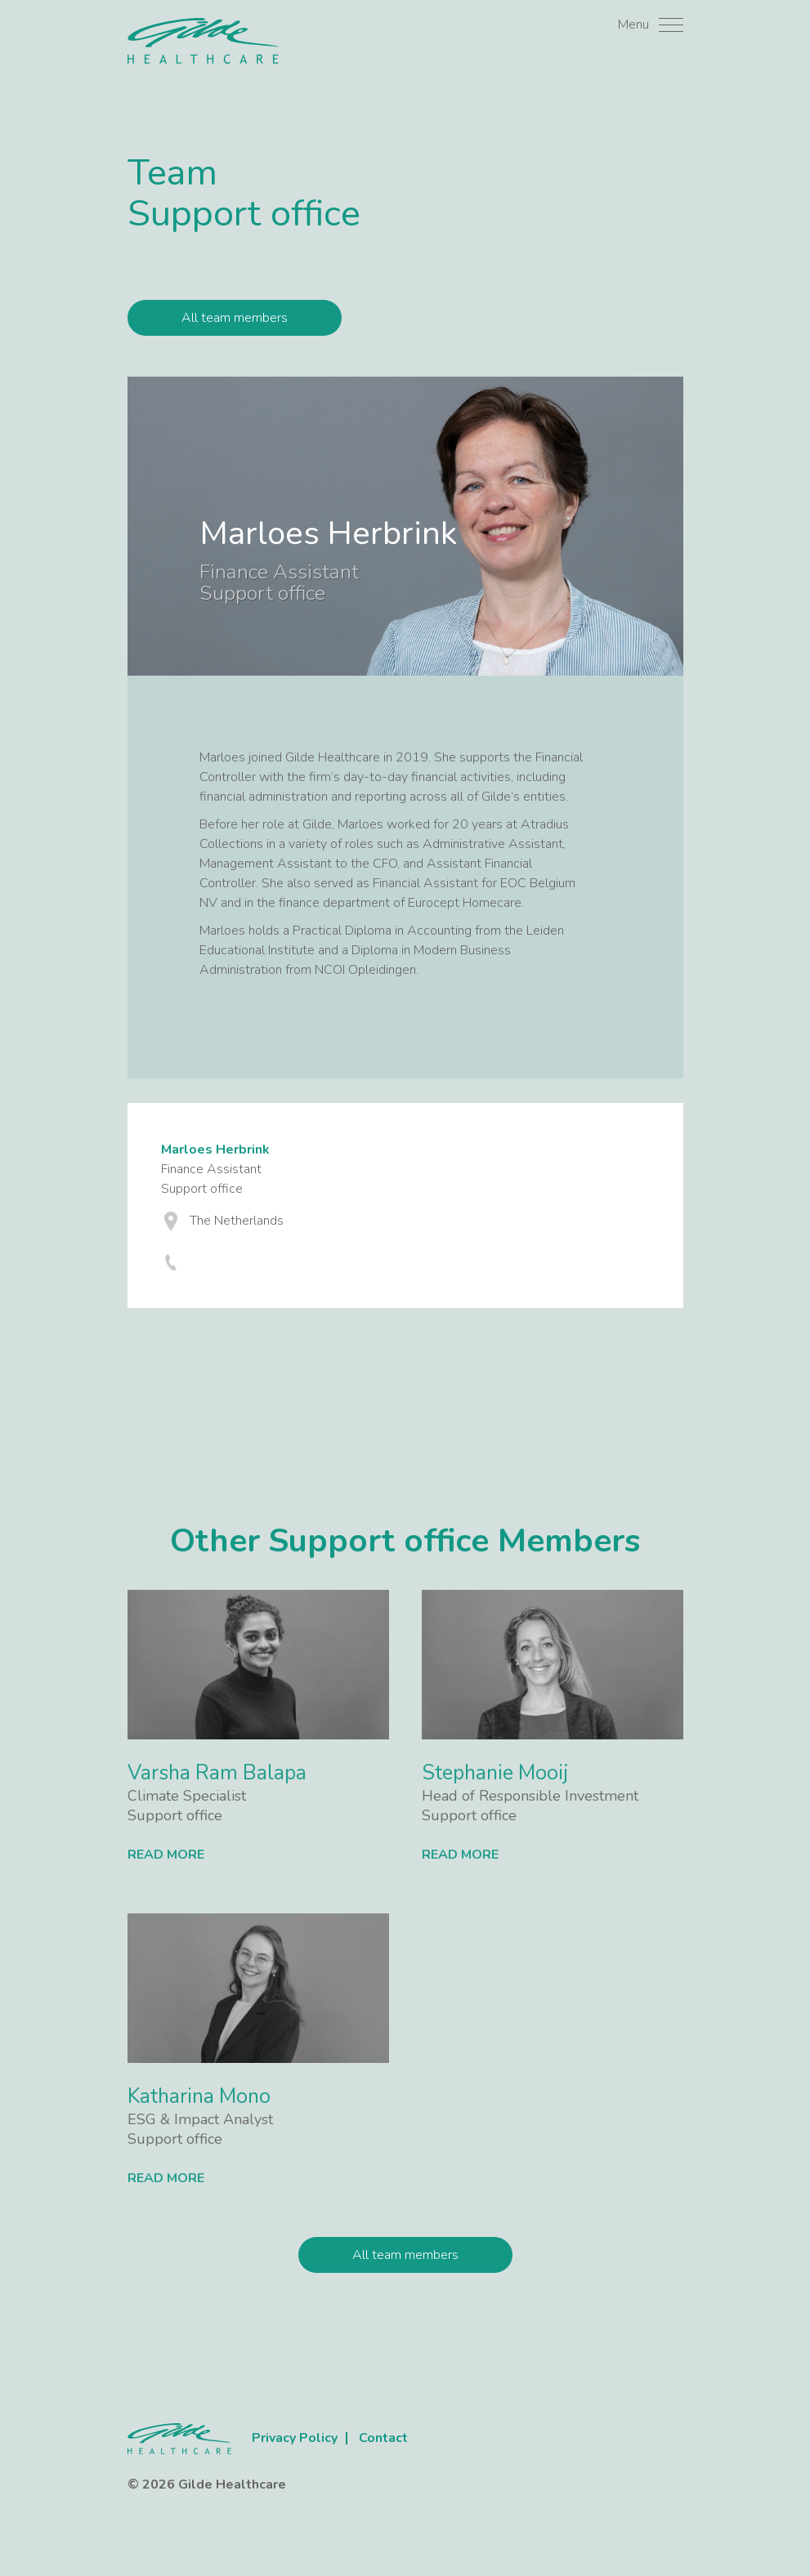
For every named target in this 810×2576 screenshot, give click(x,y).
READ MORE (166, 1855)
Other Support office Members (405, 1541)
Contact (383, 2438)
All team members (234, 318)
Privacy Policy (295, 2438)
